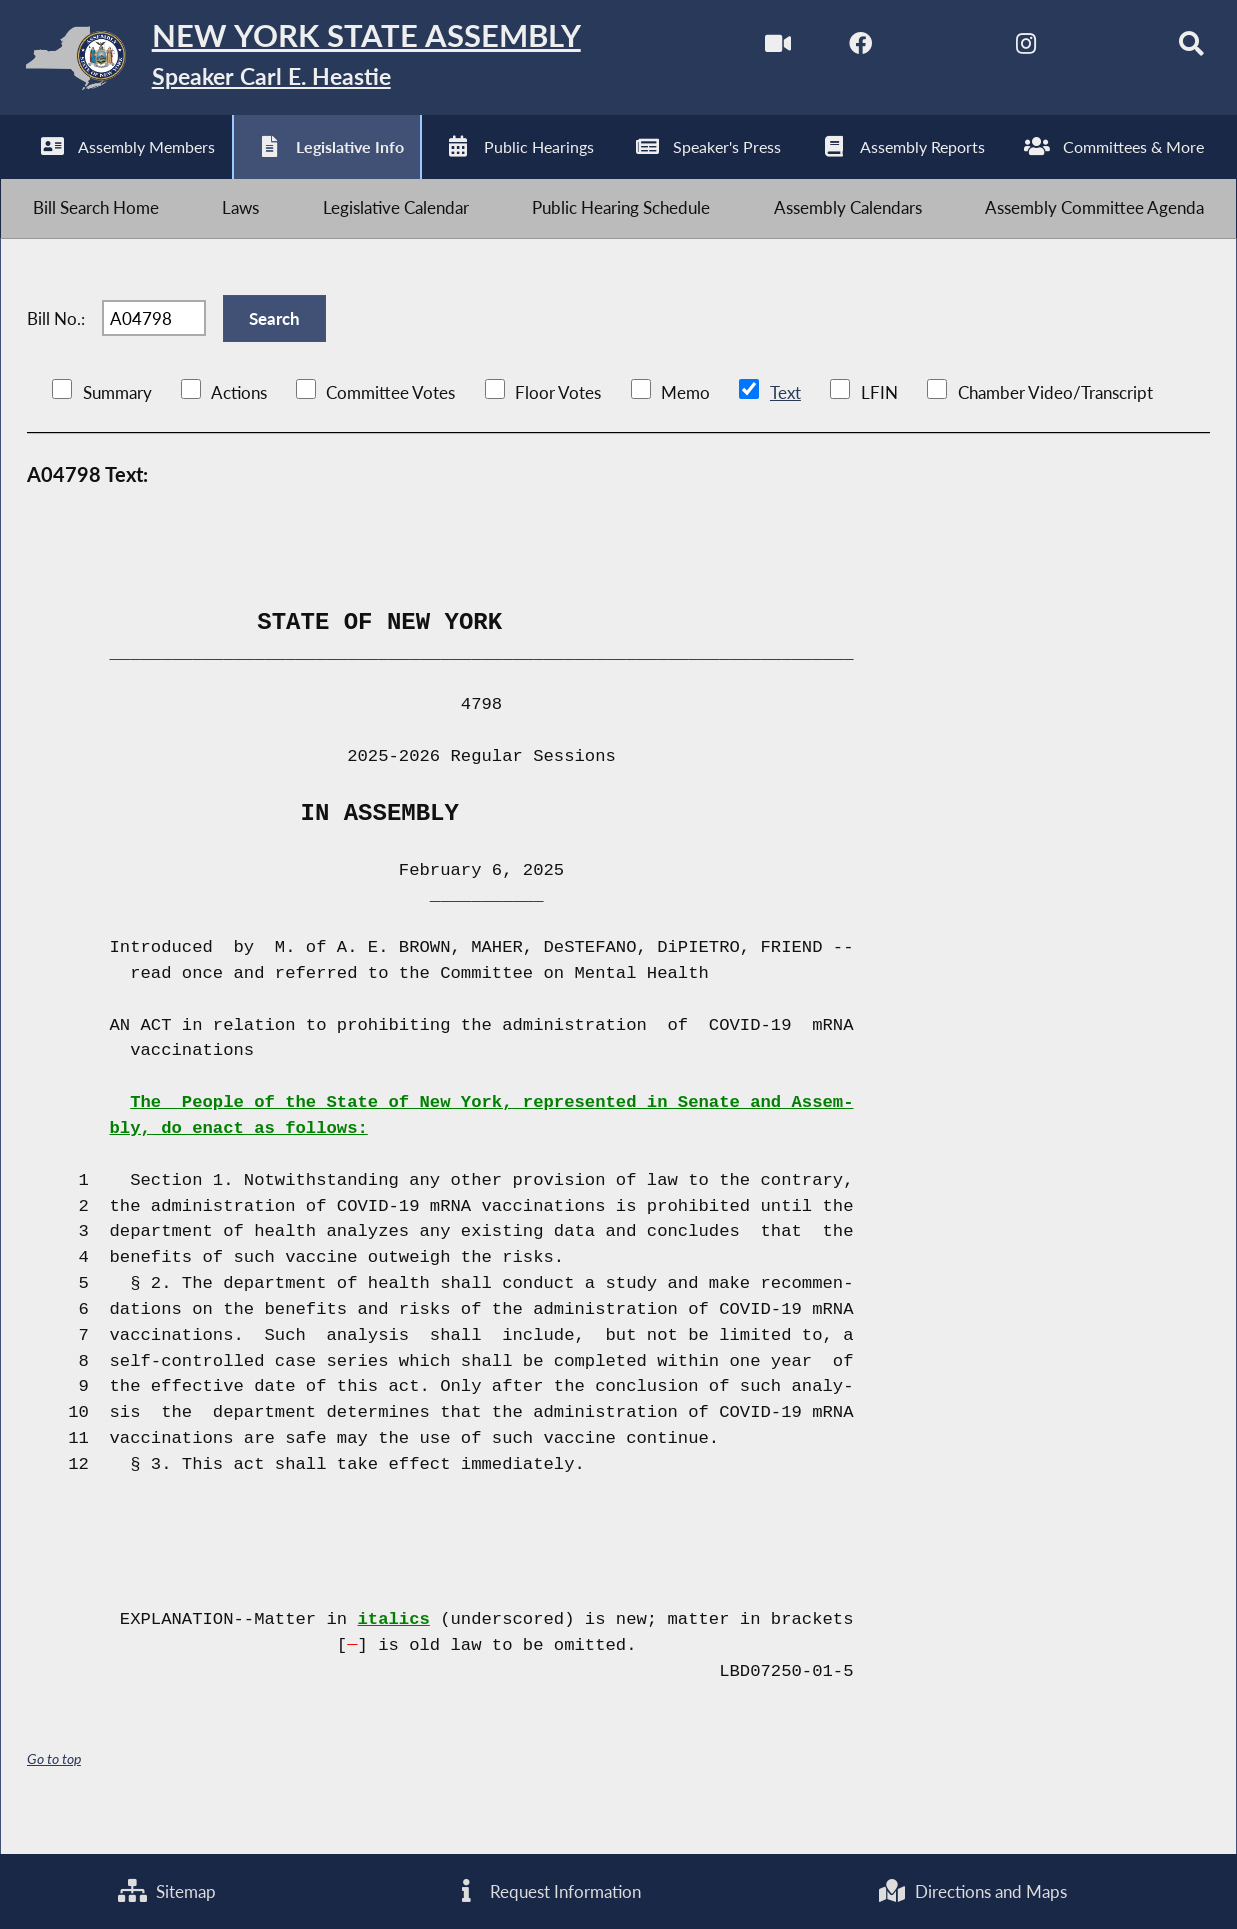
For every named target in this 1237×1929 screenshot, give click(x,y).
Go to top (54, 1787)
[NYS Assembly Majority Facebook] (840, 48)
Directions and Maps (972, 1889)
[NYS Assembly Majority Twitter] (924, 48)
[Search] (1175, 48)
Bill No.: (56, 340)
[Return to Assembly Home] (310, 62)
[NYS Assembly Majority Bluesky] (1091, 48)
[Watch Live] (756, 48)
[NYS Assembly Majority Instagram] (1008, 48)
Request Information (546, 1889)
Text (784, 421)
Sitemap (167, 1889)
